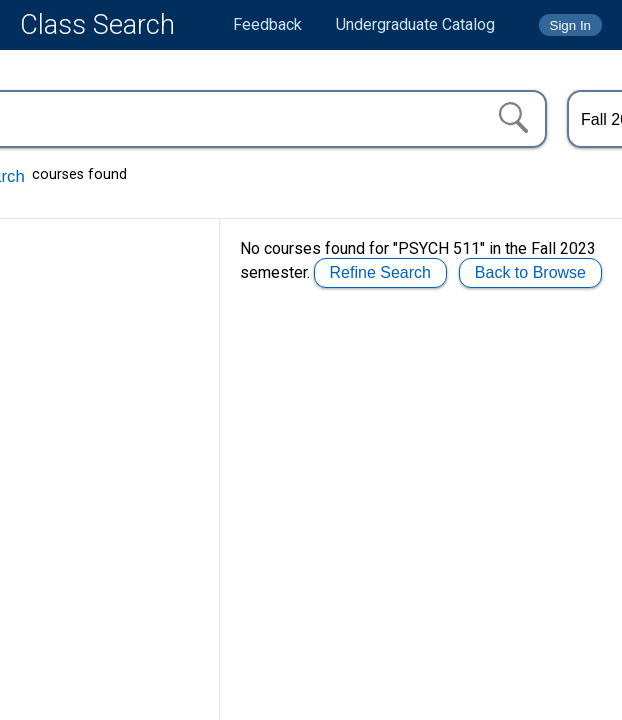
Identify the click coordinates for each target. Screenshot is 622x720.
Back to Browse (530, 272)
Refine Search (380, 272)
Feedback (267, 24)
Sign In (571, 25)
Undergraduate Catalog (415, 24)
